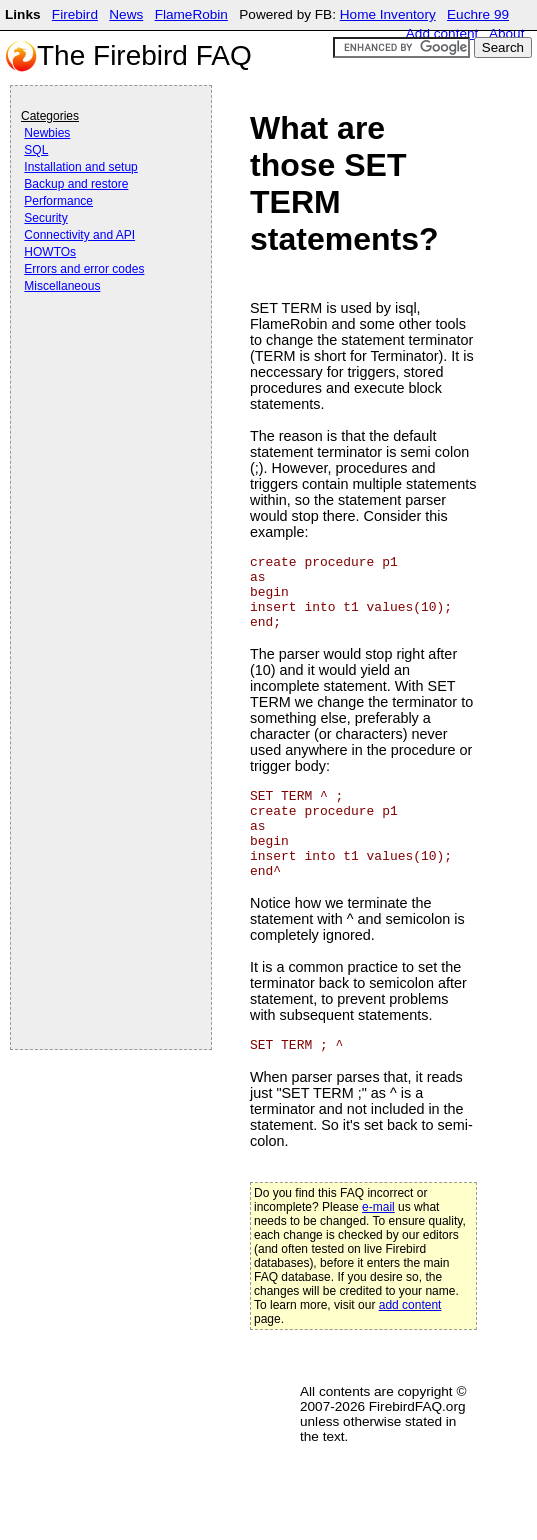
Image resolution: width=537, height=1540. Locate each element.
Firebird (75, 14)
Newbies (47, 133)
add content (410, 1305)
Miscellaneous (62, 286)
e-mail (378, 1207)
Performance (58, 201)
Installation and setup (80, 167)
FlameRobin (191, 14)
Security (45, 218)
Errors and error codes (84, 269)
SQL (36, 150)
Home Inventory (388, 14)
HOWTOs (50, 252)
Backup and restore (76, 184)
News (126, 14)
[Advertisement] (101, 352)
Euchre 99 (478, 14)
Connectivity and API (79, 235)
